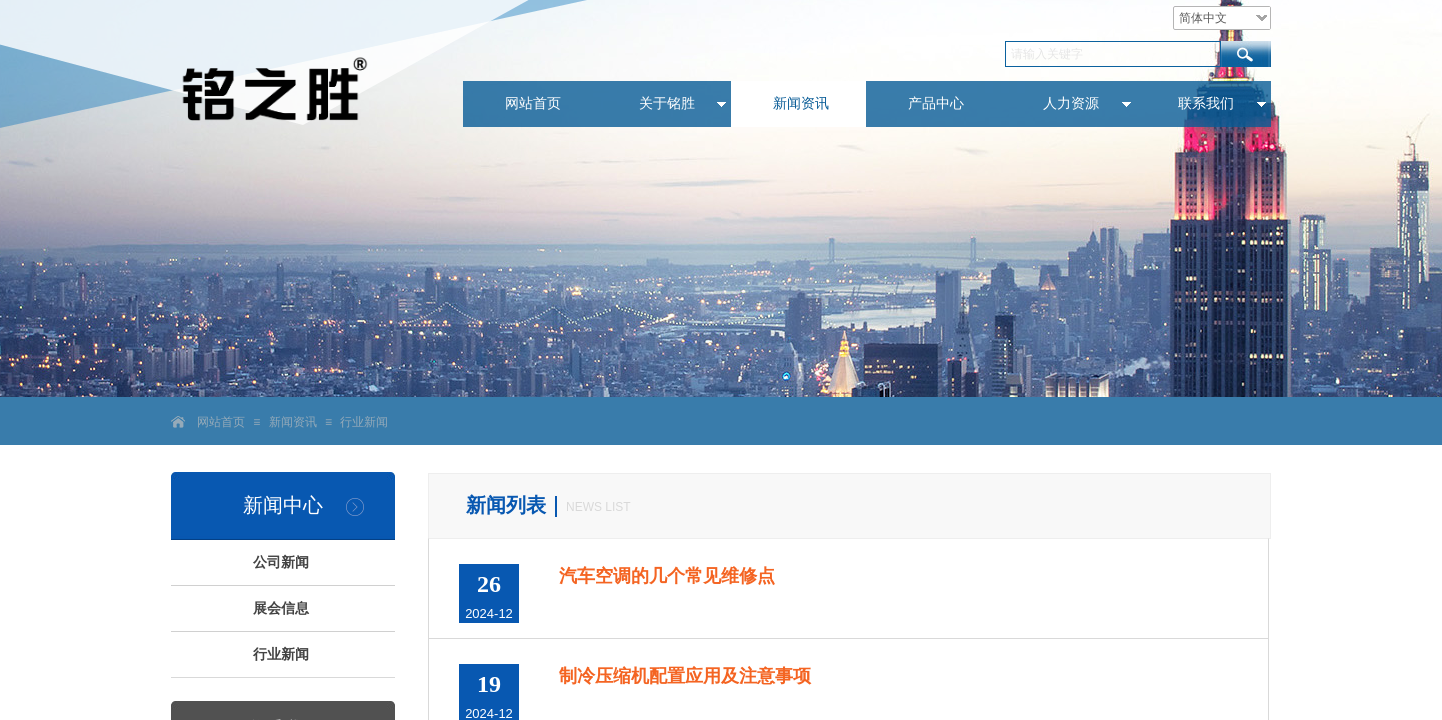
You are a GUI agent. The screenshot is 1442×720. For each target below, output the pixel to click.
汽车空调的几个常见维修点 (667, 576)
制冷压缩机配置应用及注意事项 (685, 676)
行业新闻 (364, 422)
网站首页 (221, 422)
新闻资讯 (293, 422)
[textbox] (1113, 54)
